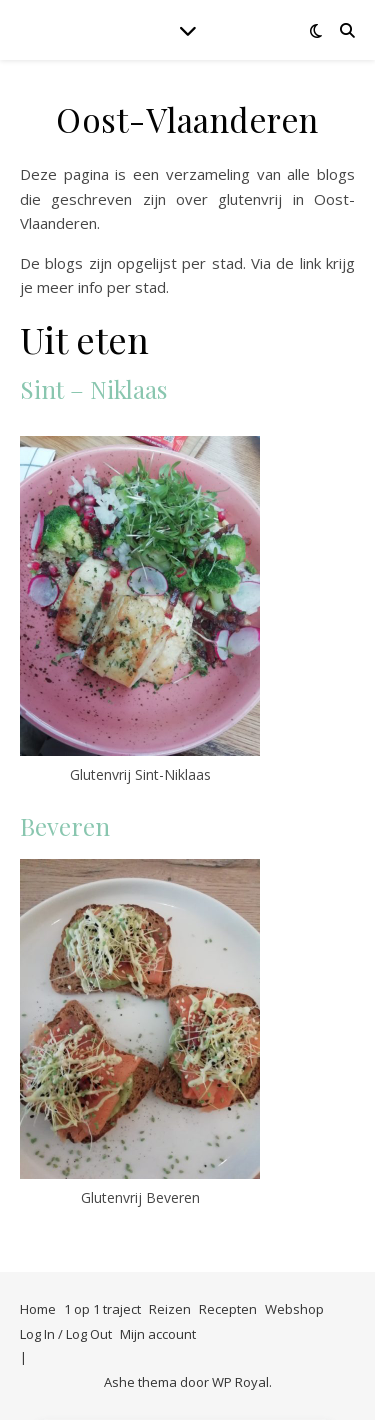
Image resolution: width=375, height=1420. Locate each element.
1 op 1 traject (102, 1309)
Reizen (170, 1309)
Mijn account (158, 1334)
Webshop (294, 1309)
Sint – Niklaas (93, 389)
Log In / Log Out (66, 1334)
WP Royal (240, 1382)
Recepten (228, 1309)
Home (38, 1309)
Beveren (65, 826)
